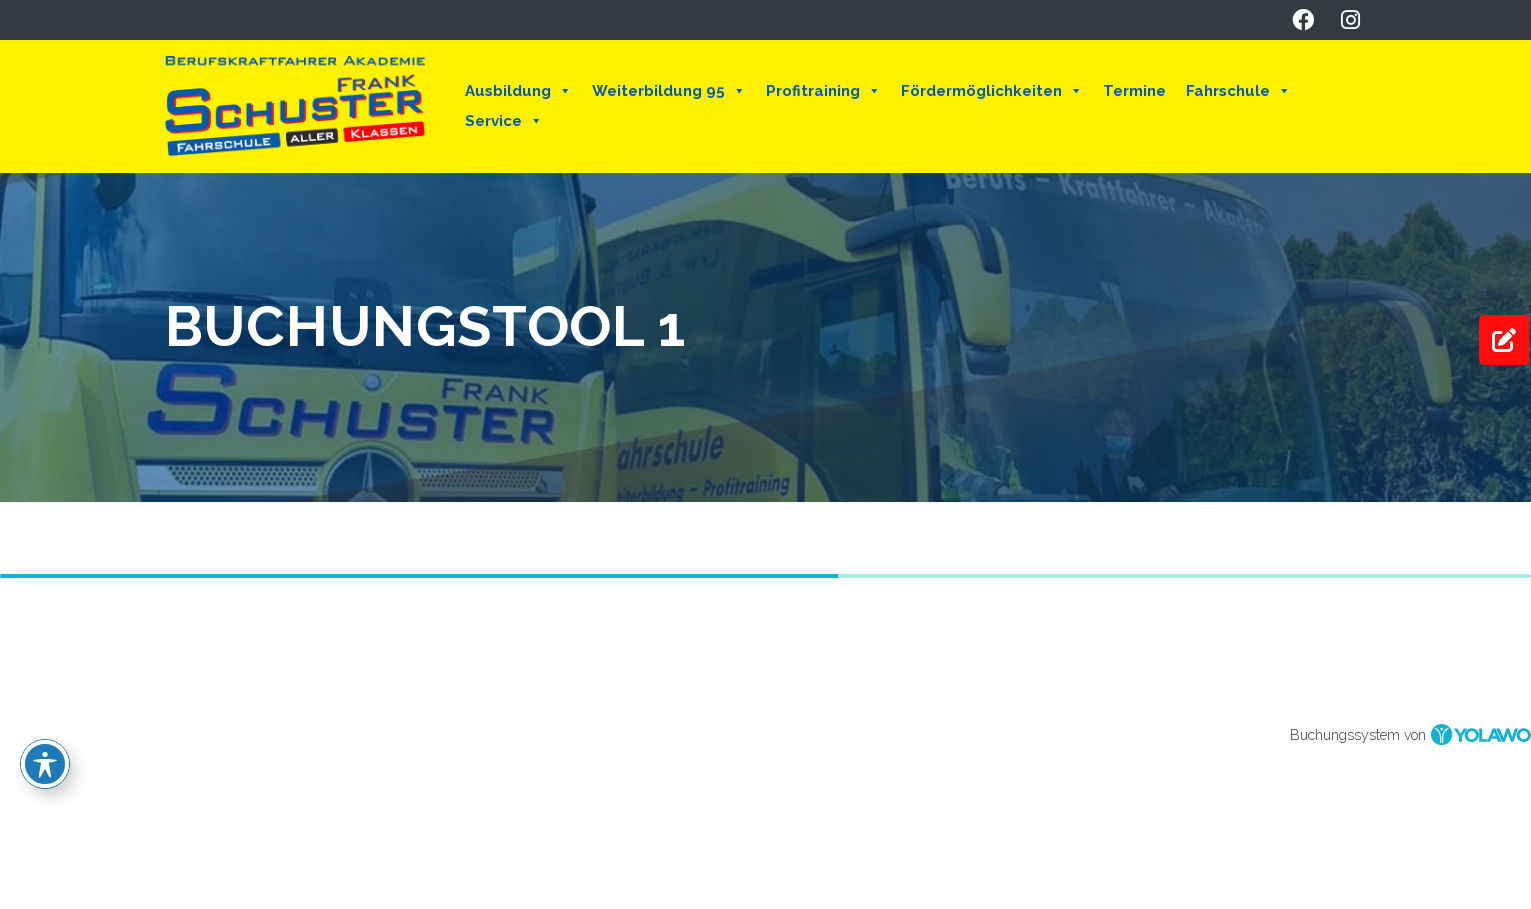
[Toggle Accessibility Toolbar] (45, 764)
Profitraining (823, 91)
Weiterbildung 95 (669, 91)
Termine (1134, 91)
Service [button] (504, 121)
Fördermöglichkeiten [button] (992, 91)
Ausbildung (518, 91)
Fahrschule (1238, 91)
